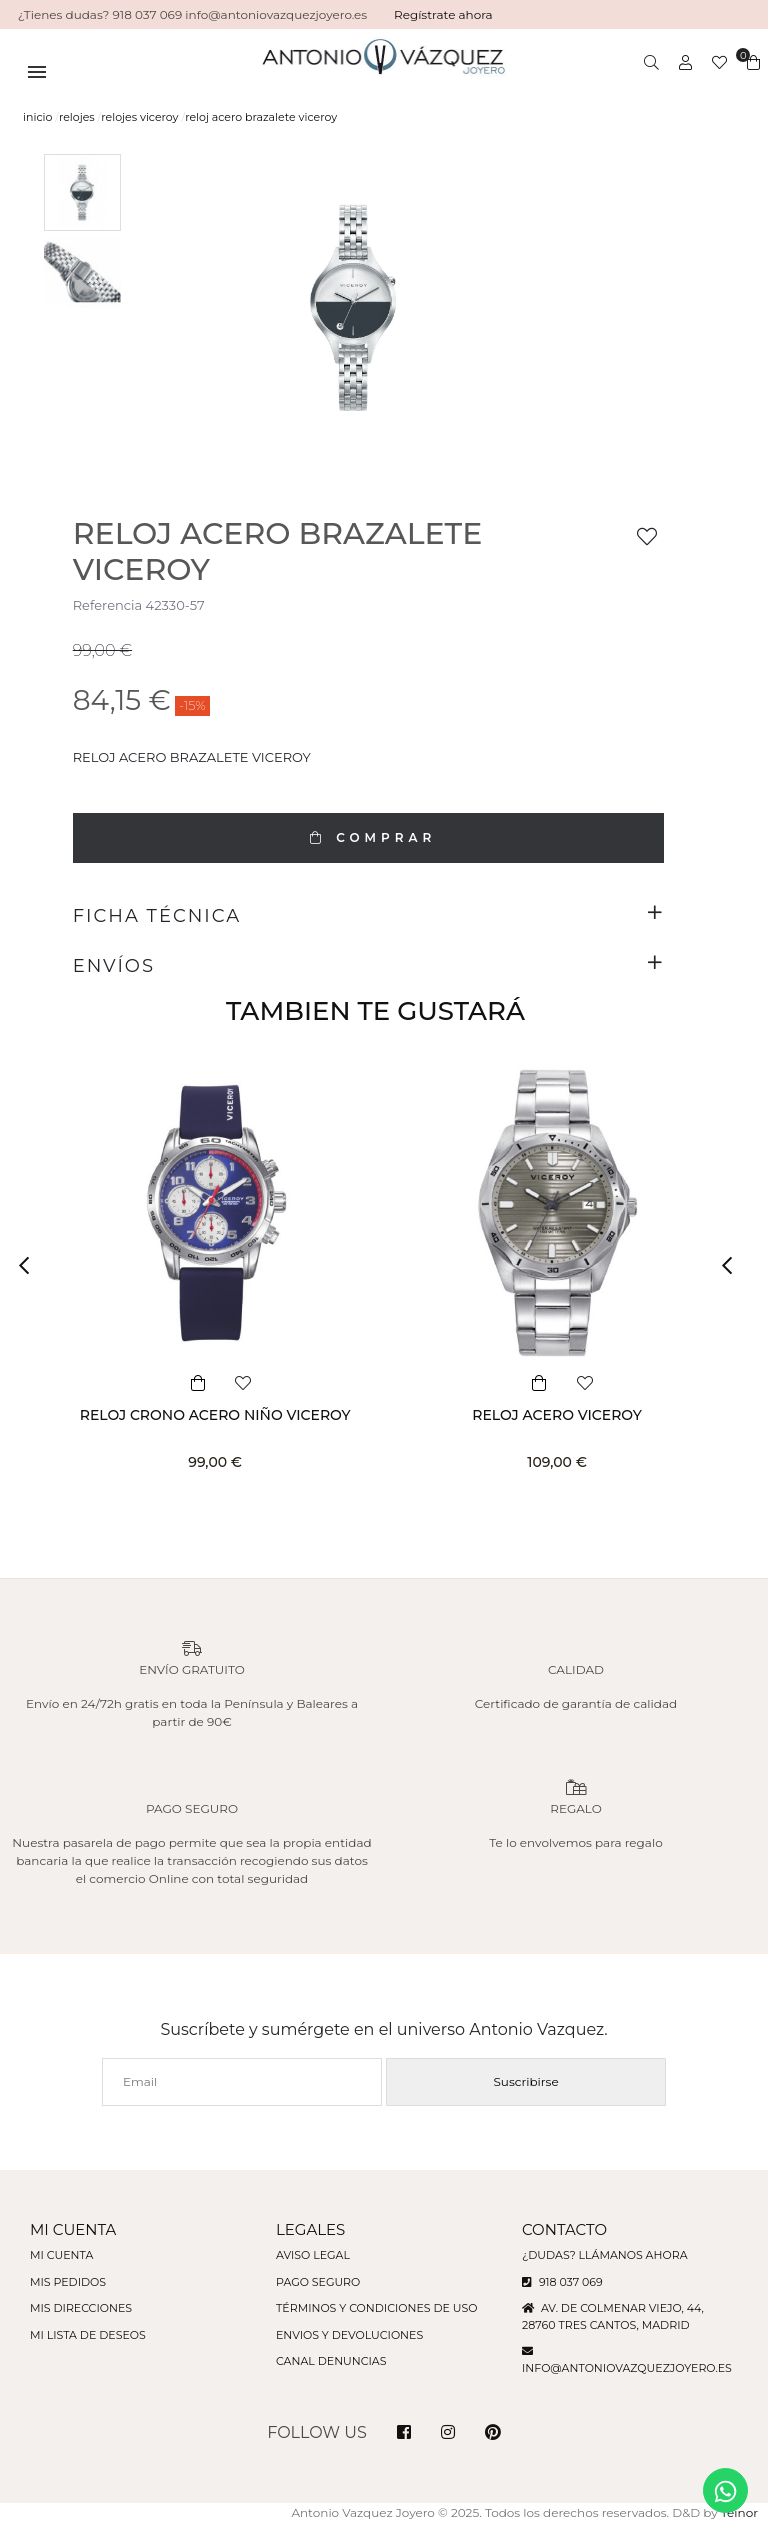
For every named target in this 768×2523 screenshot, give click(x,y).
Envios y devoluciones (349, 2335)
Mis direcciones (81, 2308)
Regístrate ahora (443, 14)
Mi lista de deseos (88, 2335)
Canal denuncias (331, 2361)
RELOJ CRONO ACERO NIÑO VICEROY (215, 1415)
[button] (30, 1266)
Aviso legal (313, 2255)
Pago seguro (318, 2282)
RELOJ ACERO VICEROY (556, 1415)
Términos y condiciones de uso (376, 2308)
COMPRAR (368, 837)
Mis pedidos (68, 2282)
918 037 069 (562, 2282)
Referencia (107, 605)
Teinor (739, 2512)
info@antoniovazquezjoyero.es (627, 2368)
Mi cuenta (61, 2255)
